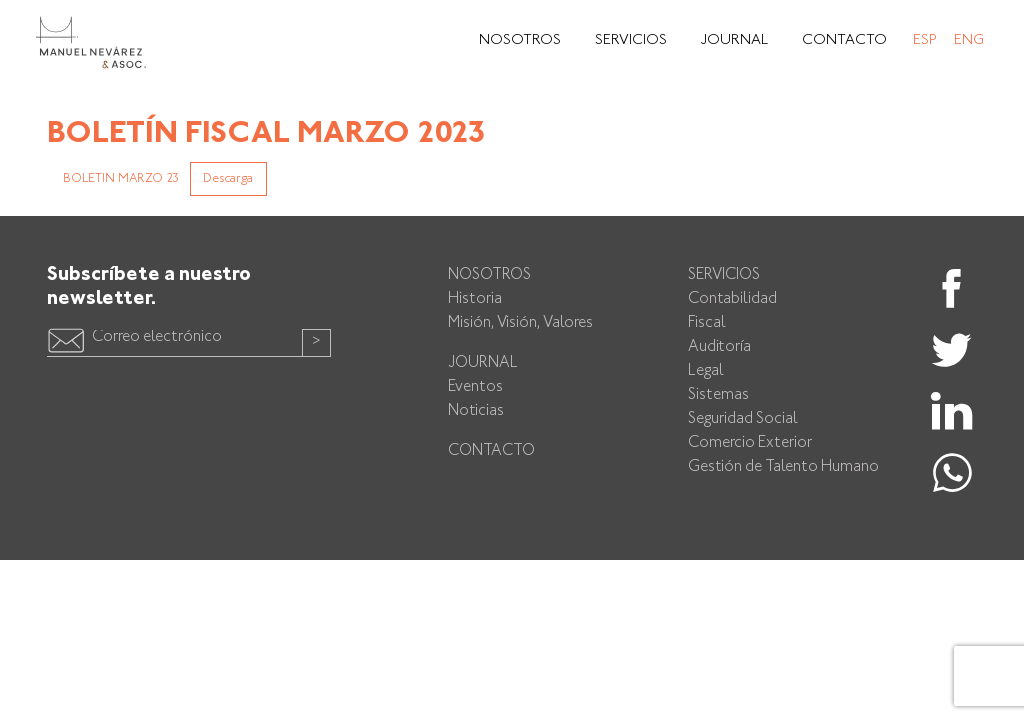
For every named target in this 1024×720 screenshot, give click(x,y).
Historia (475, 299)
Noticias (476, 411)
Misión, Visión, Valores (520, 323)
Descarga (228, 179)
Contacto (844, 40)
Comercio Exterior (750, 443)
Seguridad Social (743, 419)
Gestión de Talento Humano (783, 467)
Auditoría (719, 347)
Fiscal (707, 323)
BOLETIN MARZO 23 (121, 179)
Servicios (631, 40)
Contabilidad (732, 299)
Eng (969, 40)
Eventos (475, 387)
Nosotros (520, 40)
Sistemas (718, 395)
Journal (734, 40)
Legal (706, 371)
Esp (924, 40)
